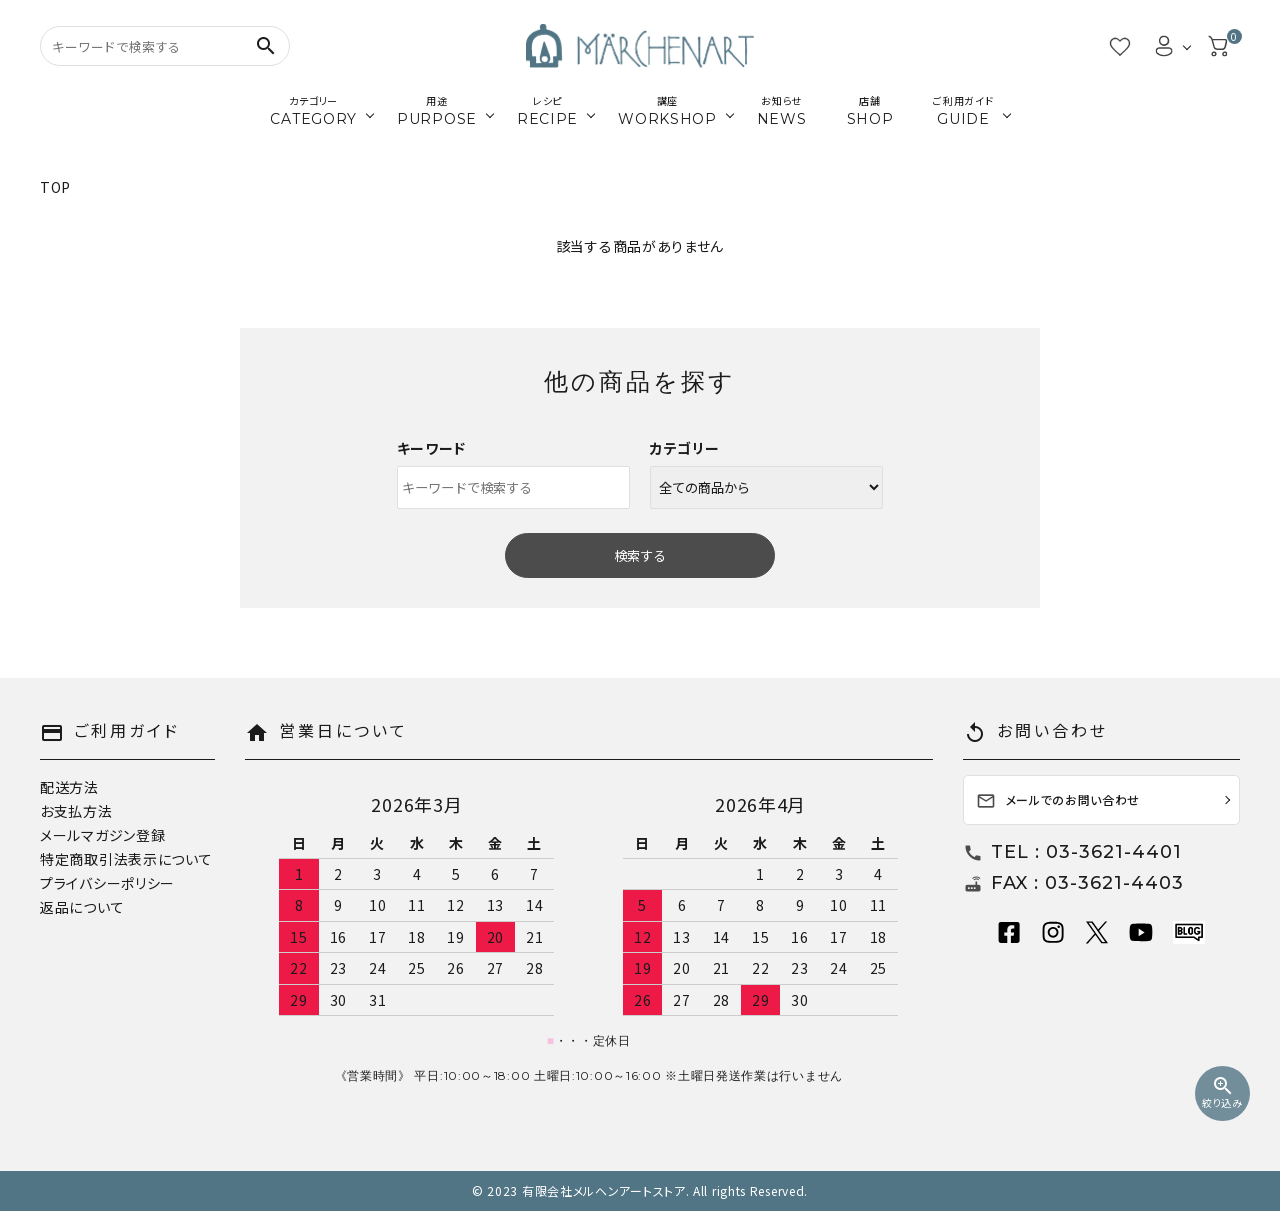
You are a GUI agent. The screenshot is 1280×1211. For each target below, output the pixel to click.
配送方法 (69, 787)
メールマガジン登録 (102, 835)
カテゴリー (685, 448)
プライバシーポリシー (107, 883)
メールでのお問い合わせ (1058, 801)
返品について (82, 907)
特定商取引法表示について (126, 859)
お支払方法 (76, 811)
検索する (640, 555)
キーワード (432, 448)
